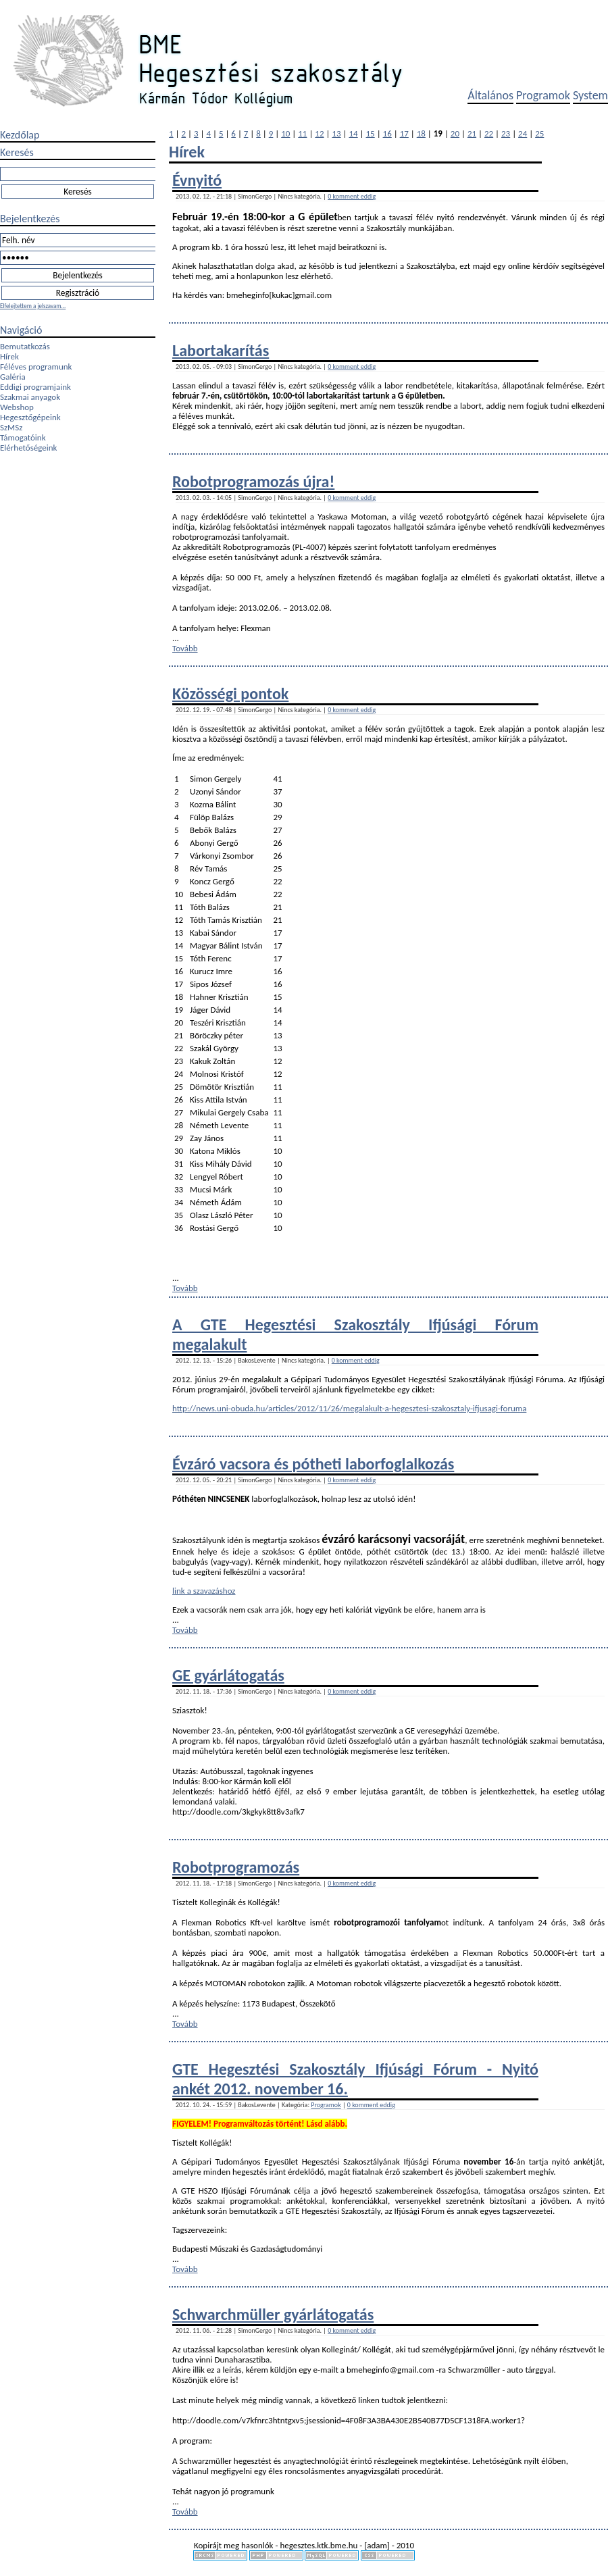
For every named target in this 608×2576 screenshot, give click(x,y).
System (590, 95)
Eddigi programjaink (35, 387)
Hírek (9, 356)
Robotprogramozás (235, 1867)
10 (285, 133)
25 (539, 133)
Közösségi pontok (230, 693)
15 (370, 133)
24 (522, 133)
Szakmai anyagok (30, 397)
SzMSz (11, 427)
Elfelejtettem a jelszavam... (33, 305)
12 (319, 133)
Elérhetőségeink (28, 448)
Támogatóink (23, 437)
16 (387, 133)
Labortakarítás (220, 350)
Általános (490, 95)
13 (336, 133)
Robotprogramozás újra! (253, 481)
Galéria (13, 377)
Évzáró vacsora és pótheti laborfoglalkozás (313, 1463)
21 (471, 133)
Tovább (185, 648)
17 (404, 133)
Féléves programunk (36, 366)
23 (505, 133)
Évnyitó (197, 180)
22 (488, 133)
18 (421, 133)
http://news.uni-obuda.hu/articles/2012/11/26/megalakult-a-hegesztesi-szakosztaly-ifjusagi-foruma (349, 1408)
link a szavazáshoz (204, 1591)
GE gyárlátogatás (228, 1675)
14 (353, 133)
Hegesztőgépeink (30, 417)
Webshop (17, 407)
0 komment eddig (352, 196)
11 (302, 133)
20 (455, 133)
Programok (543, 95)
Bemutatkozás (25, 346)
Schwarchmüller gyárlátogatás (273, 2314)
